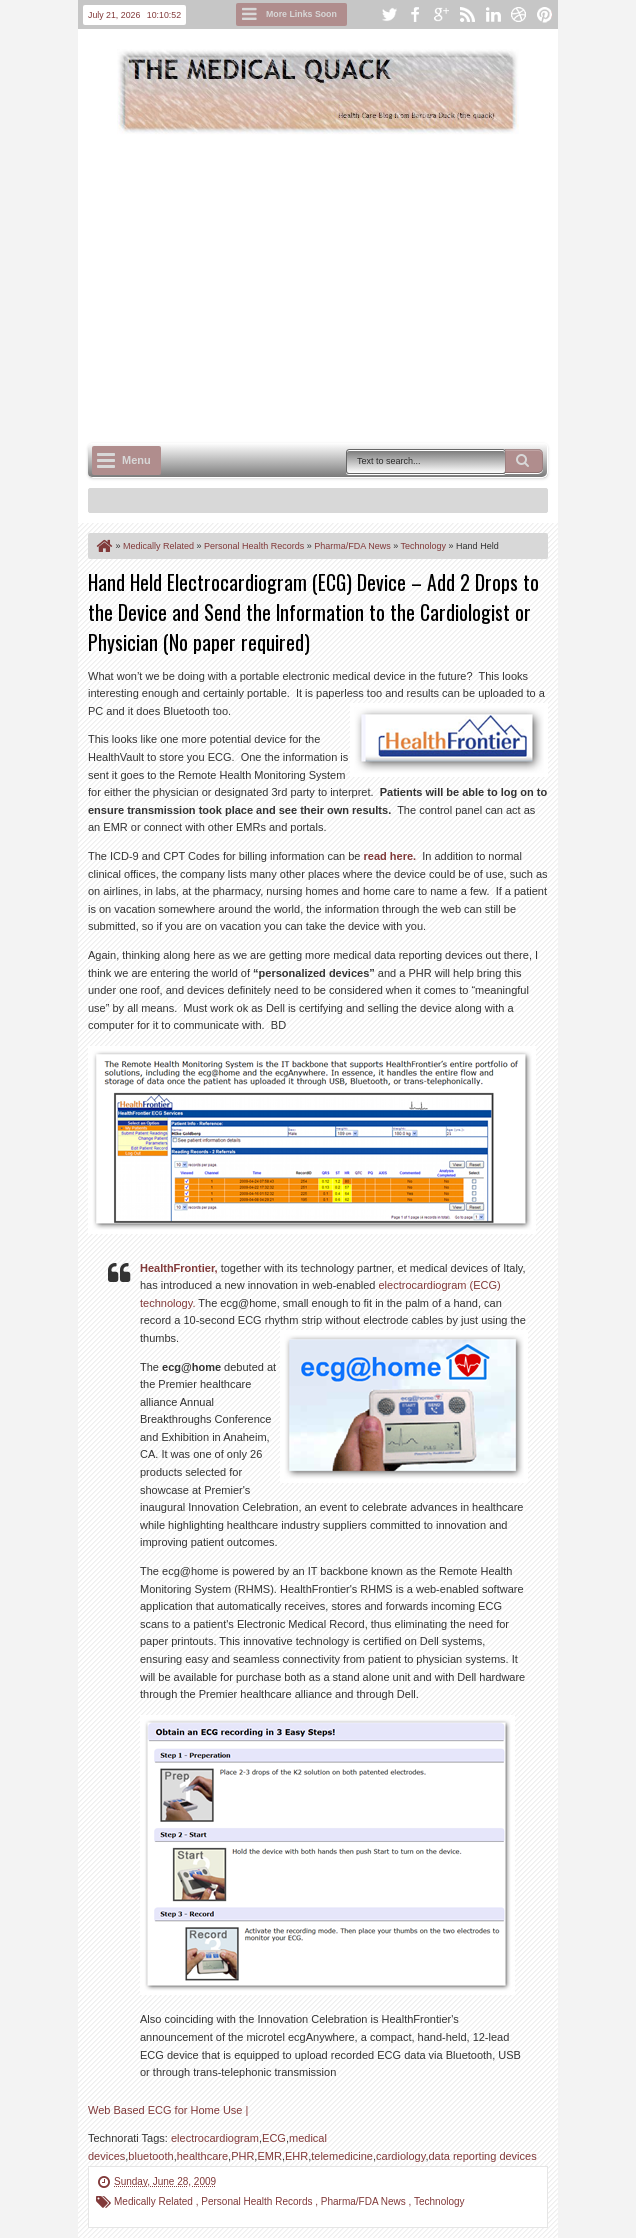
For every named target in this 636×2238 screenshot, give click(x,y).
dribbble (519, 14)
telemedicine (342, 2156)
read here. (390, 856)
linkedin (493, 14)
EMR (269, 2156)
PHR (242, 2156)
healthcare (202, 2156)
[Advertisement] (362, 286)
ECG (274, 2138)
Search (524, 461)
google (441, 14)
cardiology (400, 2156)
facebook (415, 14)
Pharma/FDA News (365, 2201)
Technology (439, 2201)
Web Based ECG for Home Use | (168, 2110)
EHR (296, 2156)
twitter (389, 14)
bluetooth (150, 2156)
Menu (136, 460)
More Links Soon (301, 14)
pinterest (545, 14)
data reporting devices (482, 2156)
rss (467, 14)
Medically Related (155, 2201)
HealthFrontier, (179, 1268)
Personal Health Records (258, 2201)
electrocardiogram (215, 2138)
